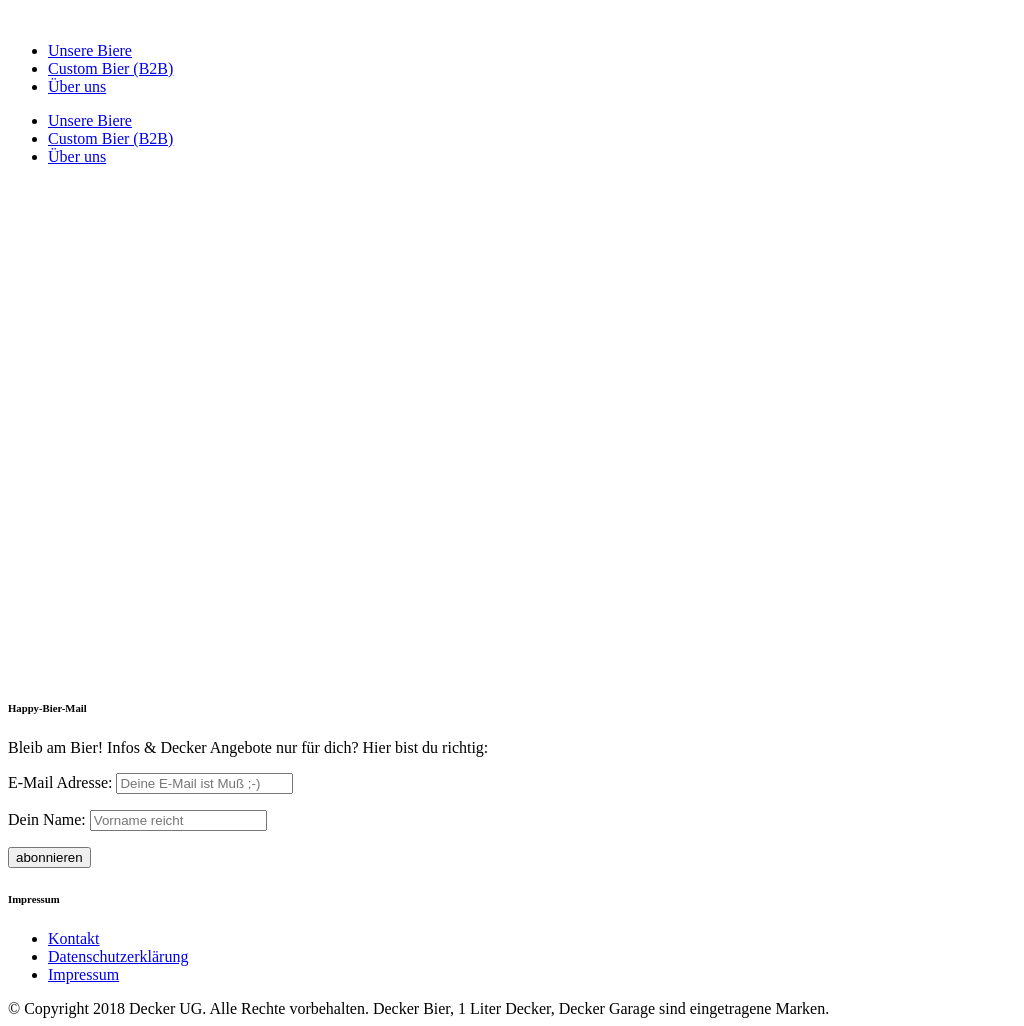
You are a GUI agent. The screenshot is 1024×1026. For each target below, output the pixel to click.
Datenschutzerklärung (118, 956)
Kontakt (74, 938)
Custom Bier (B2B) (110, 68)
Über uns (77, 86)
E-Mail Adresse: (62, 782)
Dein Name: (47, 819)
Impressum (83, 974)
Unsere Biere (90, 50)
